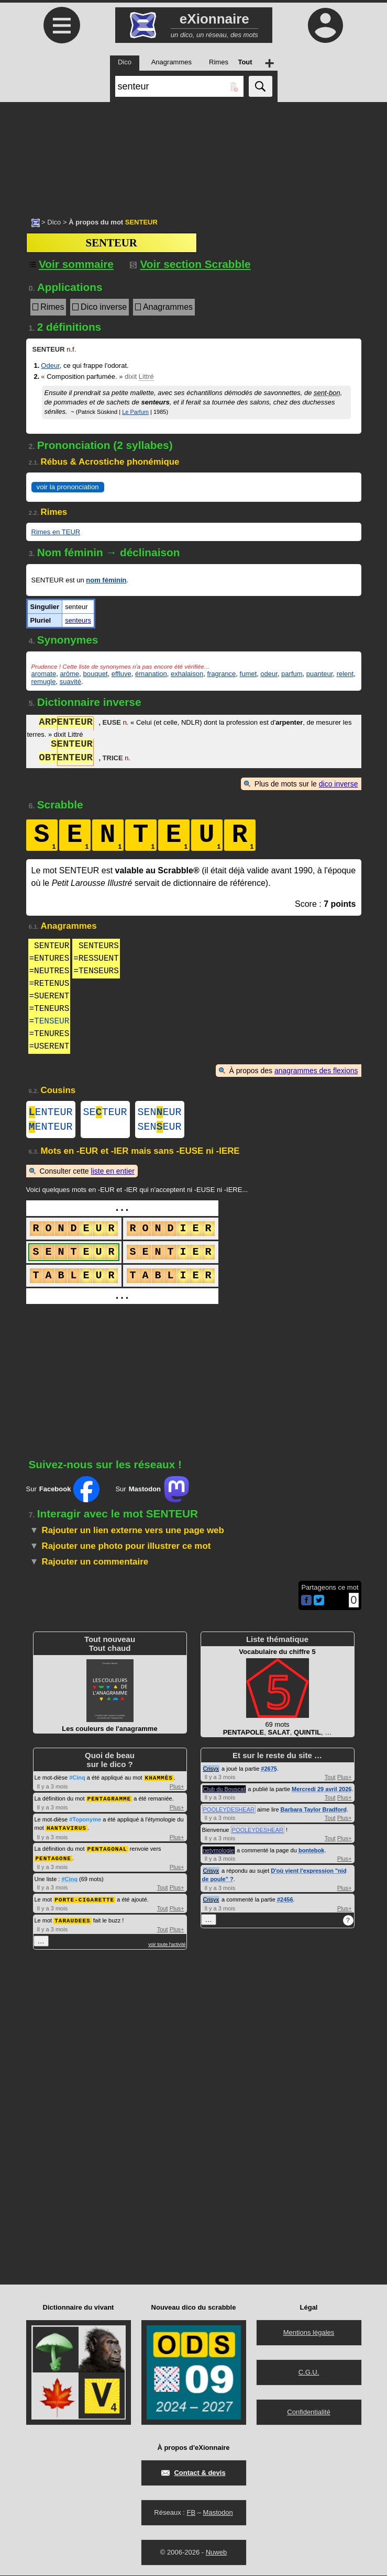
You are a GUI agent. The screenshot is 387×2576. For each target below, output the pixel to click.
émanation (151, 674)
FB (190, 2513)
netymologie (218, 1854)
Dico (54, 222)
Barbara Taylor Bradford (314, 1813)
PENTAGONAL (107, 1851)
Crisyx (211, 1773)
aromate (44, 674)
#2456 (285, 1903)
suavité (70, 681)
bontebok (311, 1854)
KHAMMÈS (159, 1781)
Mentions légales (309, 2333)
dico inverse (338, 784)
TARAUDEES (72, 1921)
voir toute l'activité (166, 1945)
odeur (269, 674)
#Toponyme (85, 1822)
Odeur (50, 365)
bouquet (95, 674)
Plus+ (177, 1790)
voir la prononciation (68, 487)
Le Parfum (135, 412)
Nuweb (216, 2553)
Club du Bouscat (224, 1793)
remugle (43, 681)
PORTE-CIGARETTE (84, 1901)
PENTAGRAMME (109, 1802)
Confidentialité (308, 2412)
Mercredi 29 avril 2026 (321, 1793)
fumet (248, 674)
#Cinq (77, 1782)
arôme (69, 674)
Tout (162, 1889)
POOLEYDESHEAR (229, 1813)
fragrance (221, 674)
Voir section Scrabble (190, 264)
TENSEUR (51, 1021)
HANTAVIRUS (66, 1831)
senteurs (78, 620)
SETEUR (105, 1113)
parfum (291, 674)
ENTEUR (51, 1113)
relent (345, 674)
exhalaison (187, 674)
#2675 (269, 1773)
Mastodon (218, 2513)
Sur (63, 1493)
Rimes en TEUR (56, 532)
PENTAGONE (53, 1860)
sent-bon (327, 393)
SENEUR (160, 1113)
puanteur (319, 674)
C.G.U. (308, 2373)
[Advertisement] (193, 154)
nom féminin (106, 580)
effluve (121, 674)
